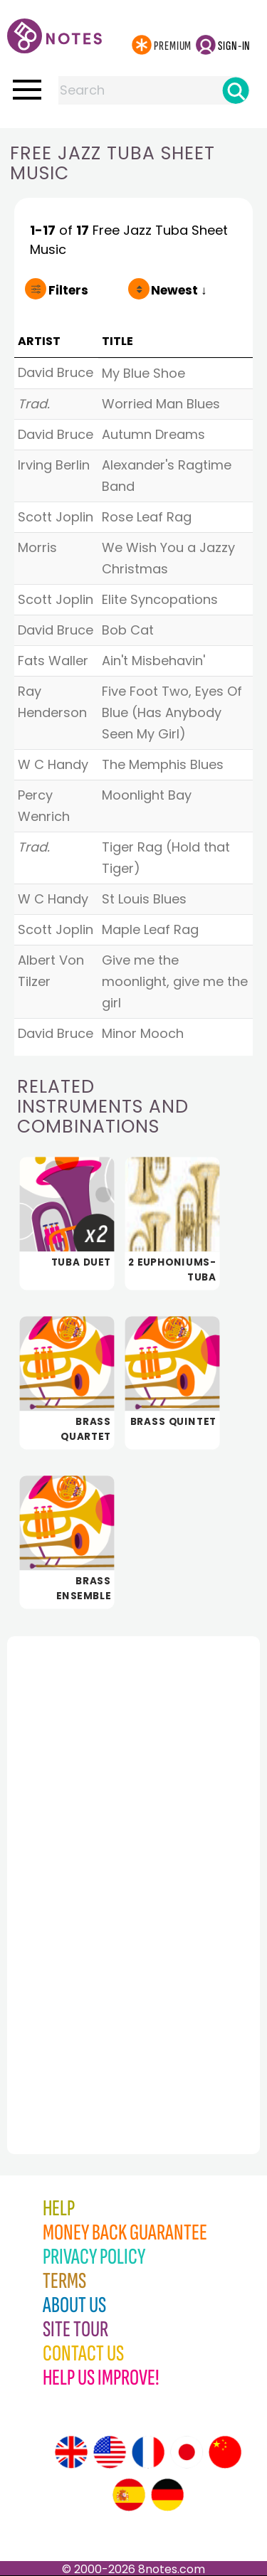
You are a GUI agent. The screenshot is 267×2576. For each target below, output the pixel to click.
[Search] (235, 90)
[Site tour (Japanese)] (186, 2452)
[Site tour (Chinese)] (225, 2452)
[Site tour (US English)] (109, 2452)
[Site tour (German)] (167, 2495)
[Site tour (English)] (71, 2452)
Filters (68, 290)
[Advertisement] (85, 1863)
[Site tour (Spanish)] (129, 2495)
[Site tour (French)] (148, 2452)
